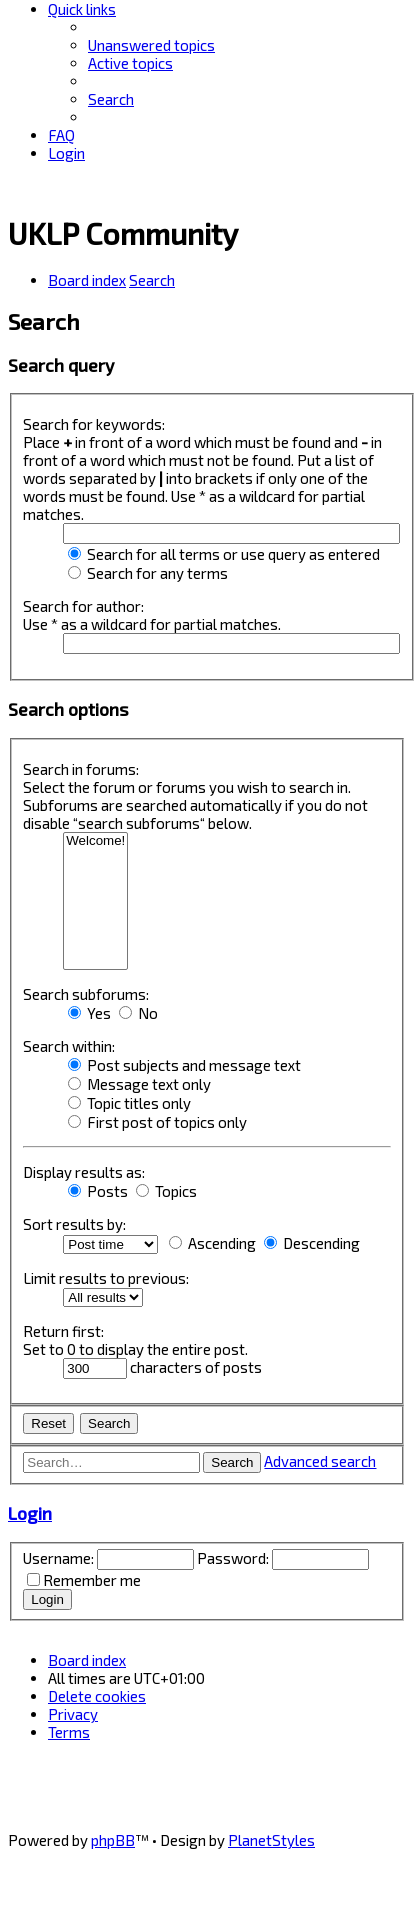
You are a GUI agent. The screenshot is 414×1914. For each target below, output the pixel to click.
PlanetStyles (271, 1840)
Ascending (212, 1243)
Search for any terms (148, 573)
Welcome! (95, 841)
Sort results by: (74, 1224)
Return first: (63, 1331)
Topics (166, 1191)
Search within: (69, 1046)
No (138, 1013)
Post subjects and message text (184, 1065)
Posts (98, 1191)
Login (30, 1513)
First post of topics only (157, 1122)
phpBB (113, 1840)
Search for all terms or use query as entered (224, 554)
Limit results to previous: (106, 1278)
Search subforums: (86, 994)
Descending (312, 1243)
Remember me (92, 1580)
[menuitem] (151, 45)
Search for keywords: (94, 424)
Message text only (139, 1084)
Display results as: (84, 1172)
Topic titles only (129, 1103)
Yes (89, 1013)
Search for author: (83, 606)
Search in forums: (81, 769)
